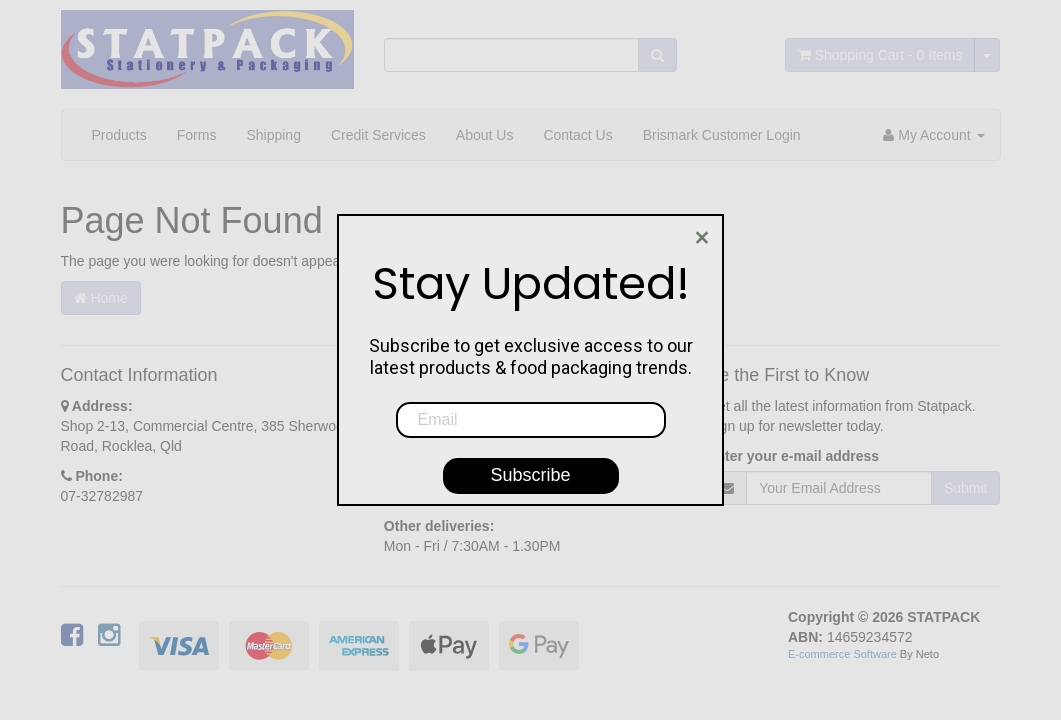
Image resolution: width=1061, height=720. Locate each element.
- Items (880, 55)
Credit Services (378, 135)
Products (119, 135)
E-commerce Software (842, 654)
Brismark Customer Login (722, 135)
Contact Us (577, 135)
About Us (485, 135)
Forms (197, 135)
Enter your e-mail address (793, 456)
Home (101, 298)
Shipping (273, 135)
